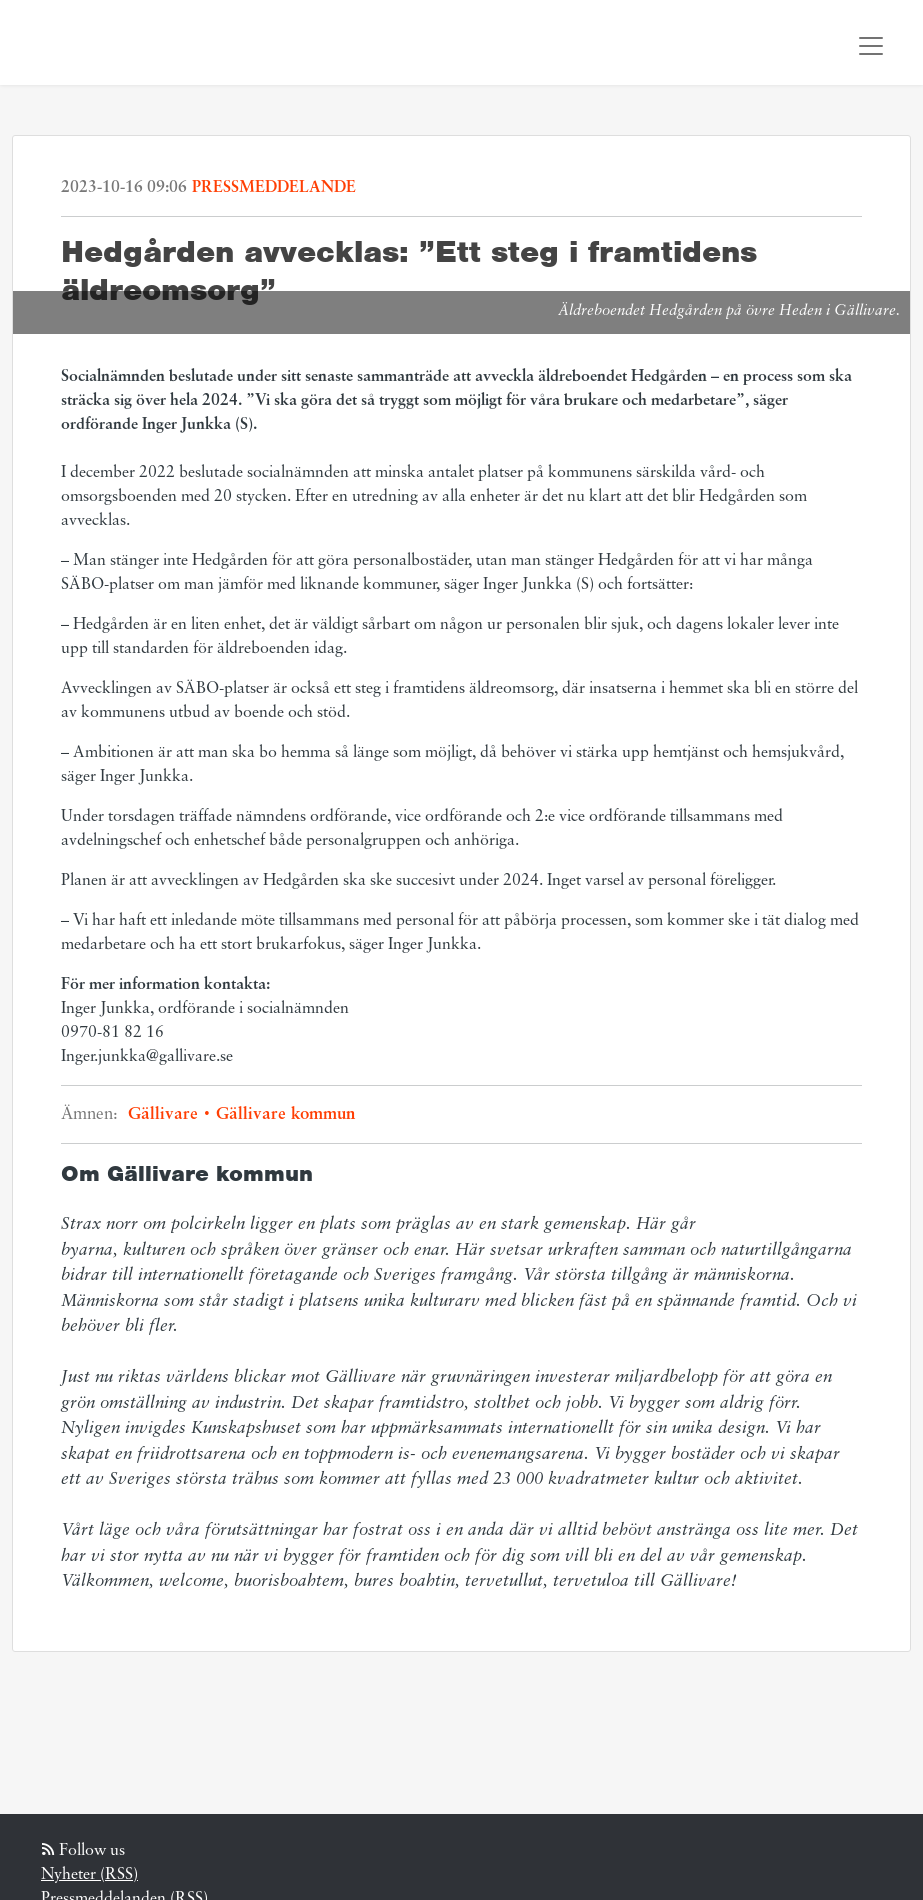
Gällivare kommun (283, 1114)
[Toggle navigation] (871, 46)
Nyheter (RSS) (89, 1875)
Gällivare (169, 1114)
